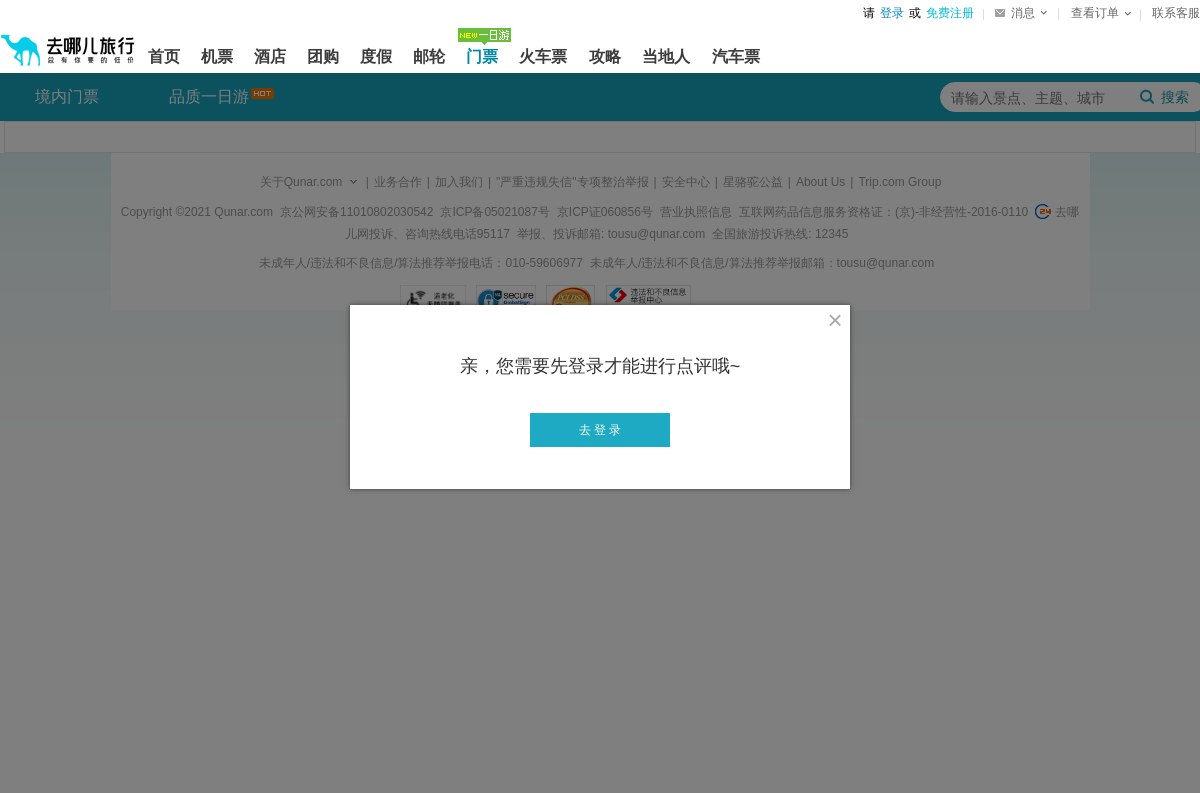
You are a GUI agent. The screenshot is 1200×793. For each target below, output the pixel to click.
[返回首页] (68, 42)
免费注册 (950, 13)
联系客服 (1176, 13)
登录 (892, 13)
